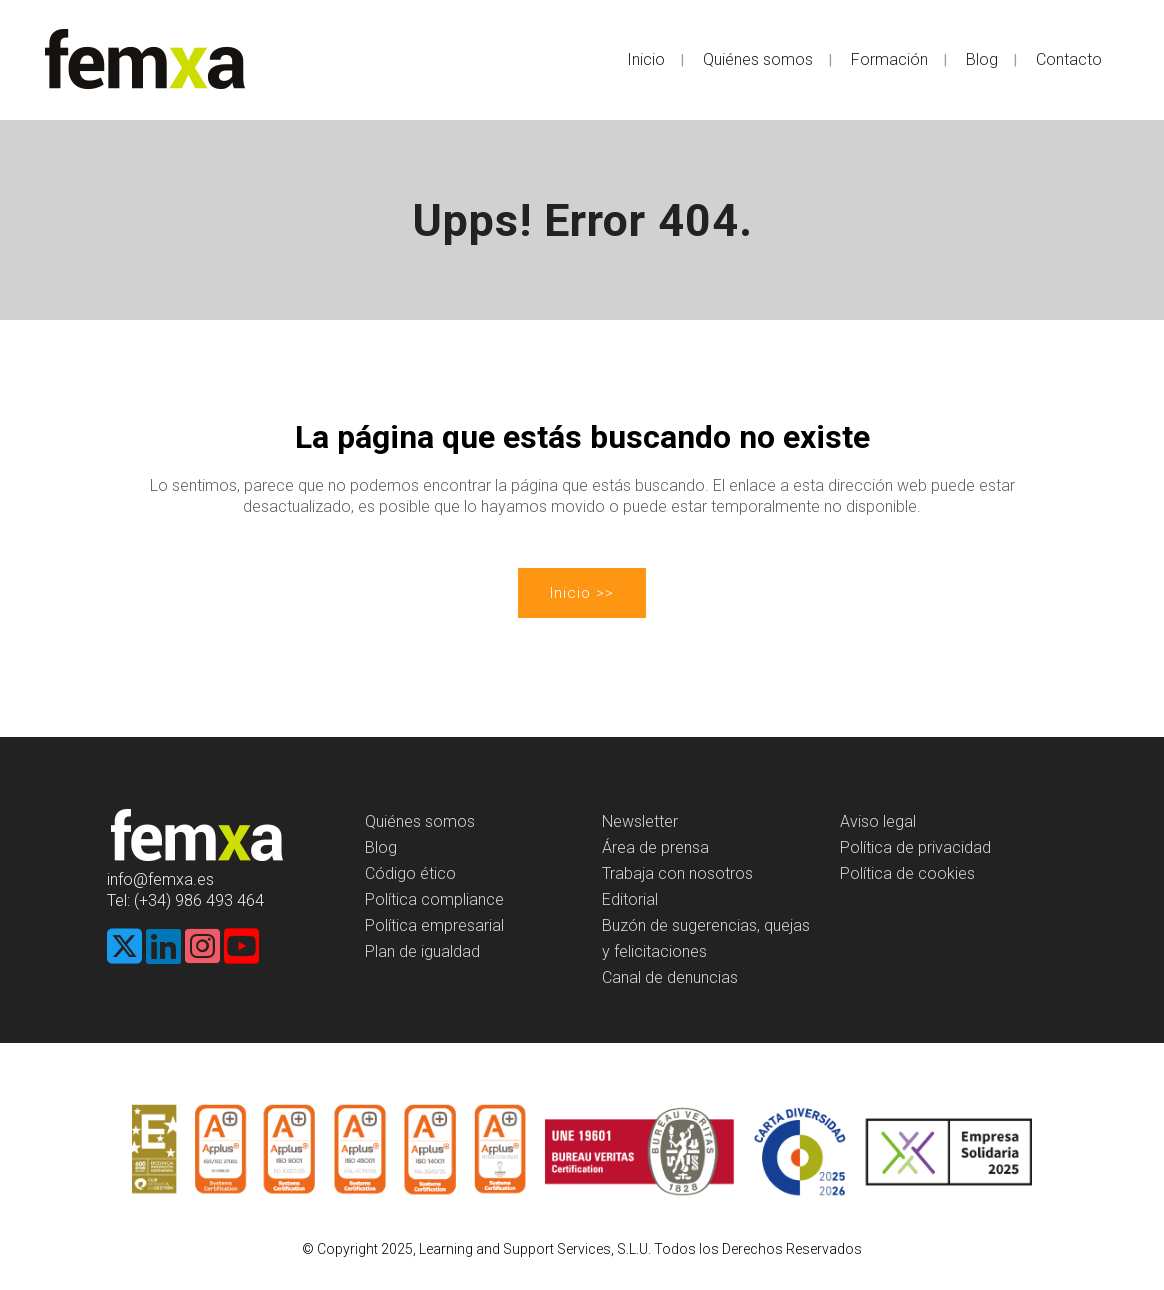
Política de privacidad (915, 847)
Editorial (630, 899)
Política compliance (434, 899)
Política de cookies (907, 873)
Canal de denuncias (670, 977)
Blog (381, 847)
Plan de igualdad (422, 951)
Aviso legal (878, 821)
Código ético (410, 873)
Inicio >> (582, 593)
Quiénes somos (420, 821)
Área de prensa (655, 847)
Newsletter (640, 821)
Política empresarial (434, 925)
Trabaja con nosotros (677, 873)
